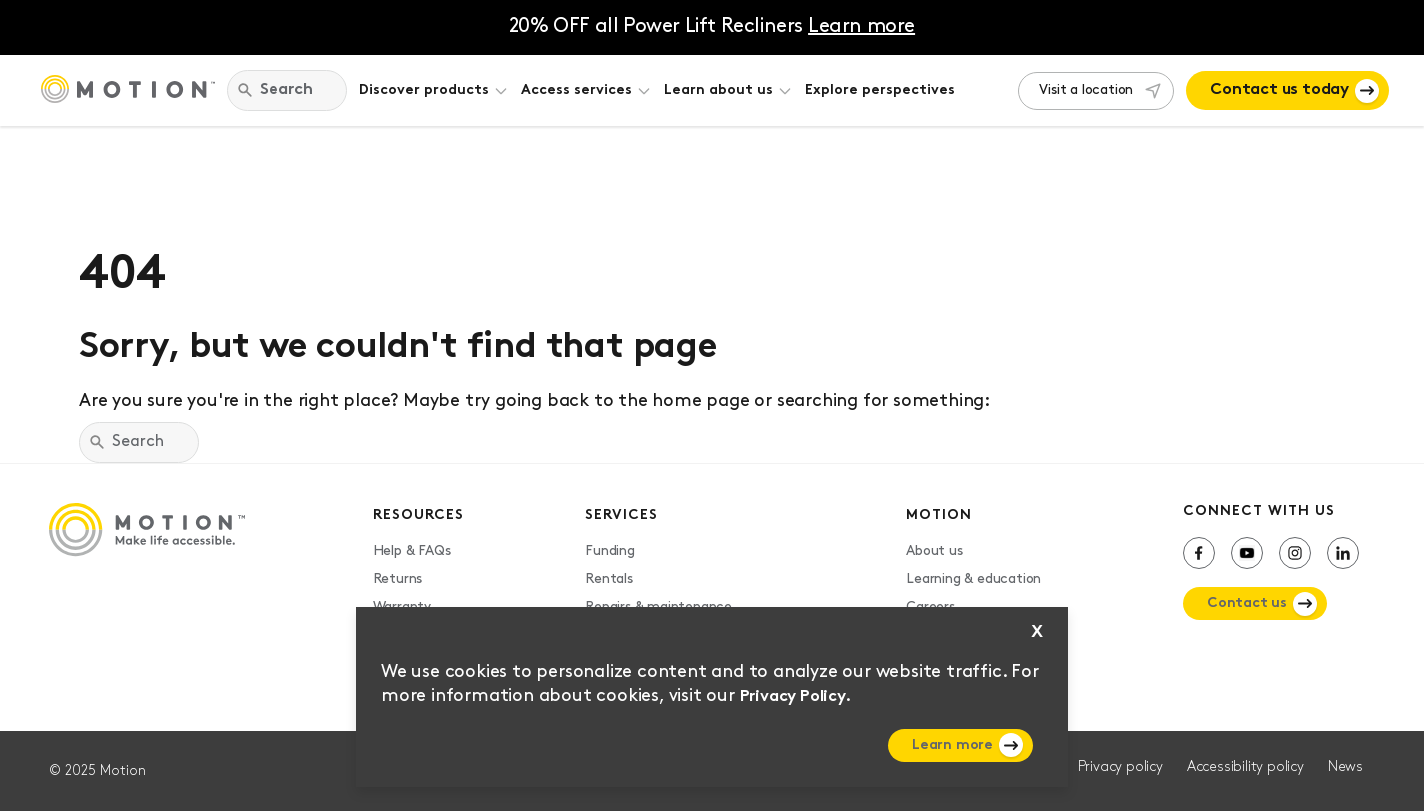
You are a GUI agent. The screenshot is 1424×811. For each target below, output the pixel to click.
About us (934, 551)
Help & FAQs (412, 551)
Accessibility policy (1245, 767)
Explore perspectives (880, 90)
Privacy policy (1120, 767)
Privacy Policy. (795, 697)
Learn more (952, 745)
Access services (576, 90)
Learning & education (973, 579)
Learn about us (718, 90)
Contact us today (1279, 90)
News (1345, 767)
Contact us (1247, 603)
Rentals (609, 579)
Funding (610, 551)
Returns (398, 579)
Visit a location (1086, 90)
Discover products (424, 90)
